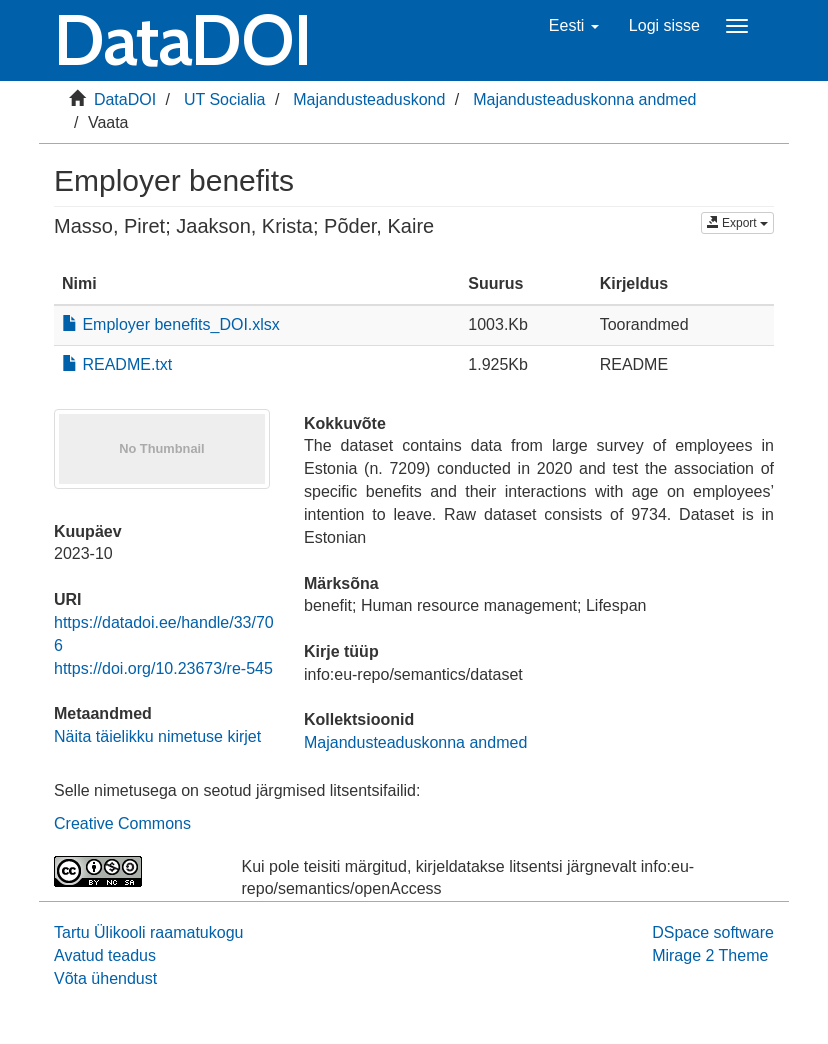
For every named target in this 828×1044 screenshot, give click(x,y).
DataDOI (125, 99)
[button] (574, 26)
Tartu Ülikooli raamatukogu (148, 932)
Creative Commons (122, 823)
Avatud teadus (105, 955)
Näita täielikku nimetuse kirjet (157, 736)
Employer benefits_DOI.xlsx (171, 324)
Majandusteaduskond (369, 99)
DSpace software (713, 932)
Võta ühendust (105, 978)
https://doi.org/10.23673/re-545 (163, 668)
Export (737, 223)
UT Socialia (225, 99)
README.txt (117, 364)
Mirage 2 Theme (710, 955)
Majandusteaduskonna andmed (584, 99)
